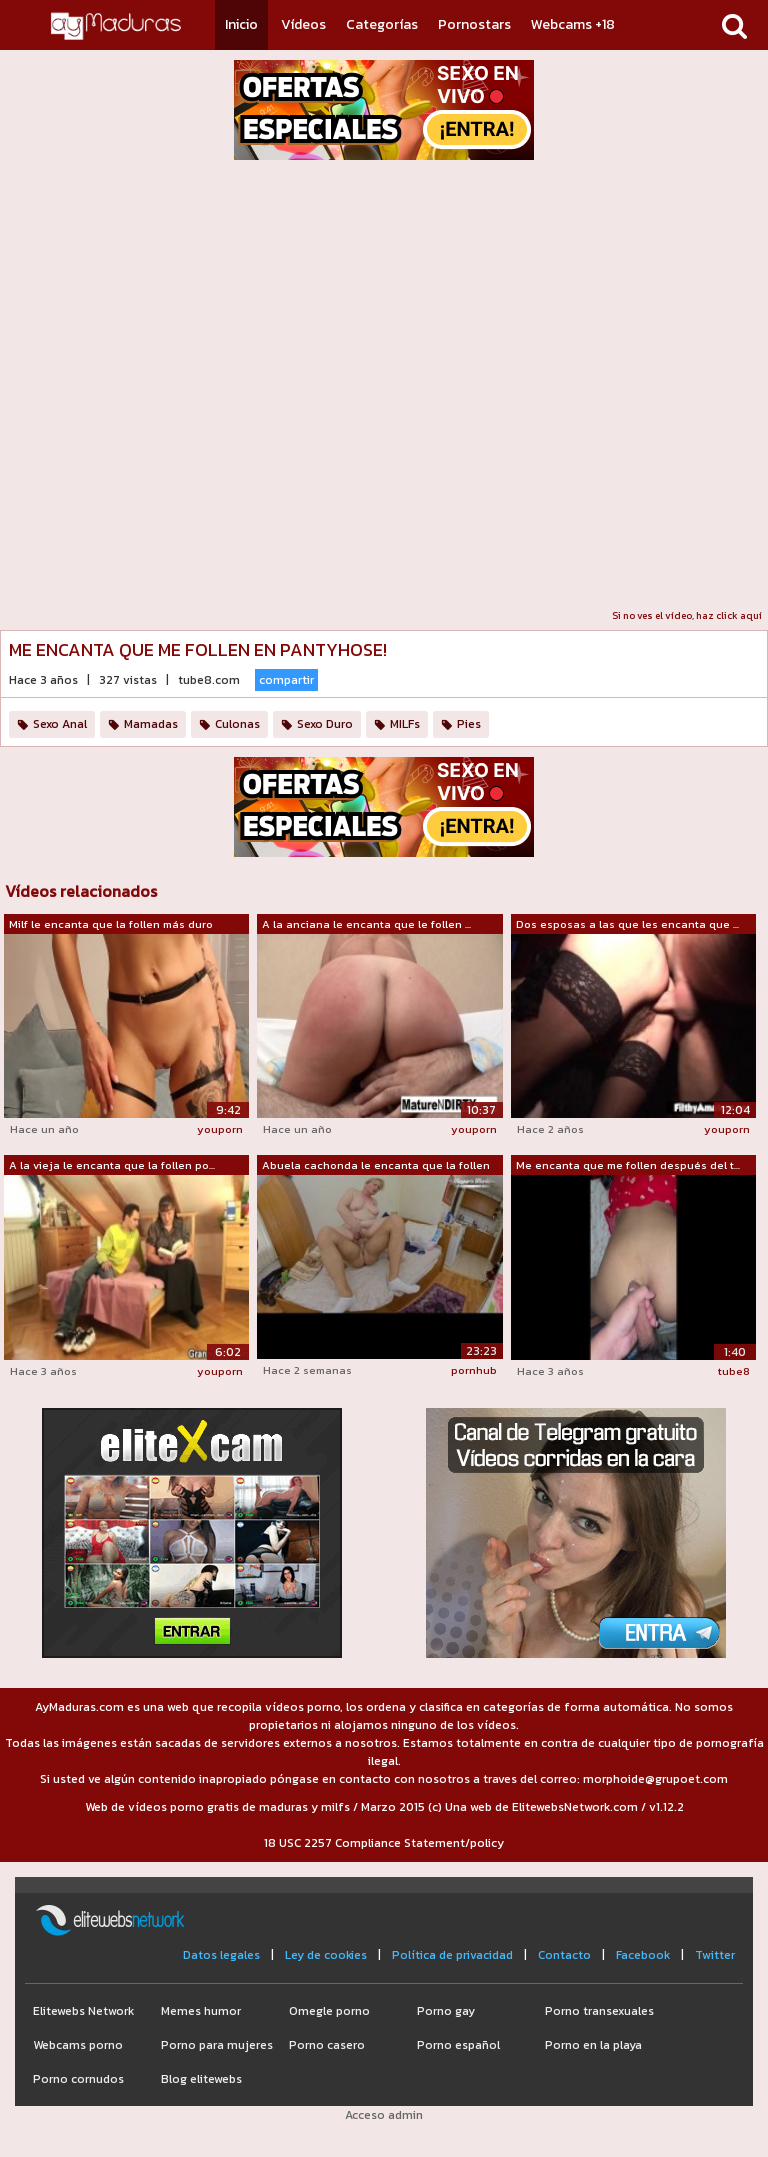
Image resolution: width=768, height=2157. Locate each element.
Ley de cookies (326, 1955)
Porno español (458, 2045)
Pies (469, 724)
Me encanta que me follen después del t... (628, 1165)
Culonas (237, 724)
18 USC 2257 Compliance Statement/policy (384, 1843)
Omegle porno (329, 2011)
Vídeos (303, 24)
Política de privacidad (452, 1955)
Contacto (564, 1955)
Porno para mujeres (217, 2045)
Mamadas (151, 724)
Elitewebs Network (83, 2011)
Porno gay (446, 2011)
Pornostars (474, 24)
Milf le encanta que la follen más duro (111, 924)
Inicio (241, 24)
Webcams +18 (573, 24)
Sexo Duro (325, 724)
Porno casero (327, 2045)
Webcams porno (78, 2045)
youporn (220, 1129)
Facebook (643, 1955)
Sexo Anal (60, 724)
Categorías (382, 24)
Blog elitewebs (201, 2079)
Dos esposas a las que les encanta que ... (627, 924)
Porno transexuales (599, 2011)
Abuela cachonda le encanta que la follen (376, 1165)
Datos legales (221, 1955)
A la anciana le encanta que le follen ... (366, 924)
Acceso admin (384, 2115)
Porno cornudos (78, 2079)
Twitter (715, 1955)
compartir (286, 680)
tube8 (734, 1371)
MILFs (405, 724)
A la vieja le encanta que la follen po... (112, 1165)
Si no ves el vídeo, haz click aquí (687, 615)
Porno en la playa (593, 2045)
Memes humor (201, 2011)
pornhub (474, 1370)
